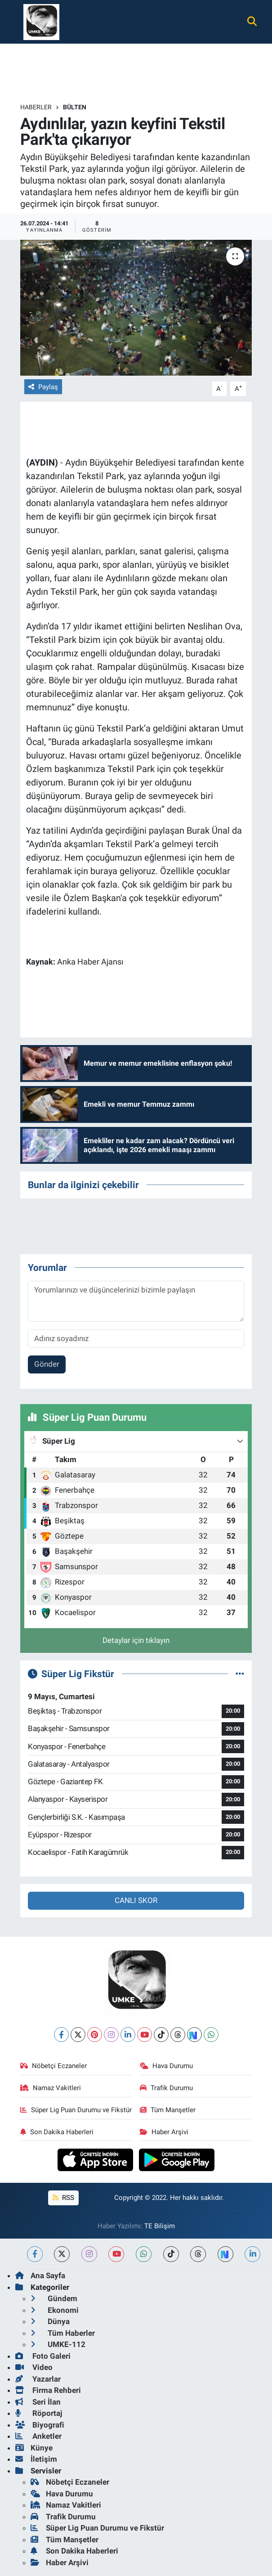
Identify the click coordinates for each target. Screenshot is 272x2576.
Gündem (54, 2298)
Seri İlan (38, 2401)
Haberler (36, 107)
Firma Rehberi (48, 2390)
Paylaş (43, 387)
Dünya (50, 2321)
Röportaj (38, 2413)
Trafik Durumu (166, 2088)
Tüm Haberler (63, 2333)
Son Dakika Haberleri (57, 2132)
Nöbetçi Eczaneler (53, 2066)
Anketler (38, 2436)
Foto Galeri (43, 2356)
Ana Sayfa (40, 2275)
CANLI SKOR (136, 1900)
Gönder (46, 1364)
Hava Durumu (166, 2066)
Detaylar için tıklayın (136, 1640)
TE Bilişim (159, 2226)
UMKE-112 (58, 2344)
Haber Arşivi (164, 2132)
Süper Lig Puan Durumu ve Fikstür (76, 2110)
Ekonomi (55, 2310)
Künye (34, 2447)
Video (34, 2367)
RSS (63, 2198)
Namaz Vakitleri (50, 2088)
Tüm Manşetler (168, 2110)
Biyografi (39, 2424)
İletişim (36, 2459)
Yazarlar (38, 2378)
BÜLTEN (74, 107)
